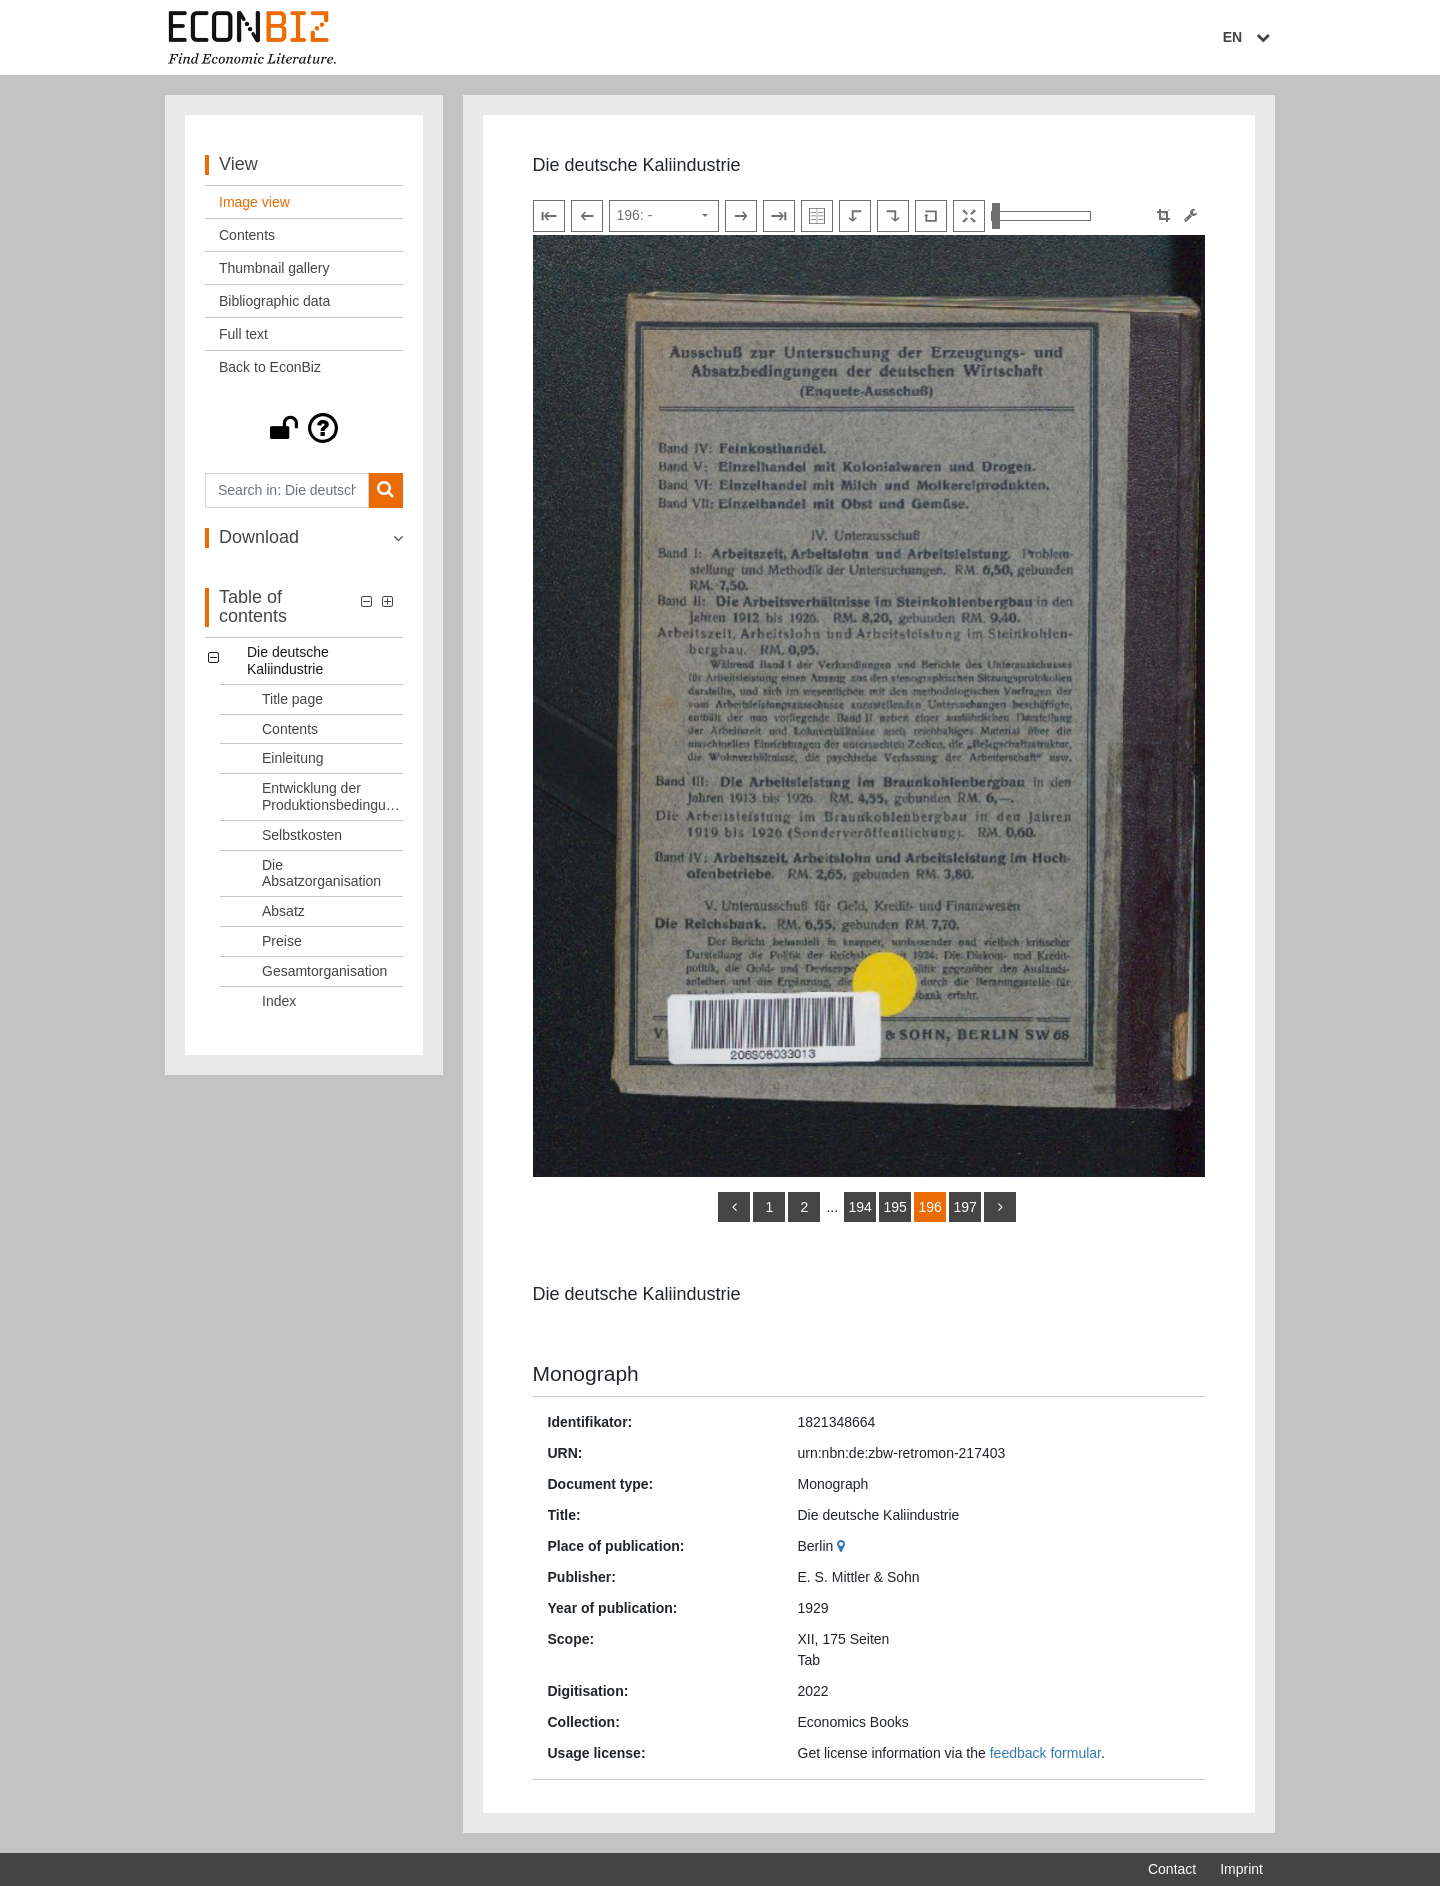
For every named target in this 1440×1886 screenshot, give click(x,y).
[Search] (385, 490)
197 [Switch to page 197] (964, 1207)
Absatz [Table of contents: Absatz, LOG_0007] (283, 911)
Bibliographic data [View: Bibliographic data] (274, 301)
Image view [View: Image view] (254, 202)
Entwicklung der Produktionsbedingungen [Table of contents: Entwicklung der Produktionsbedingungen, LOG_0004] (332, 796)
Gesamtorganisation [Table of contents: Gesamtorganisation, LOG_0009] (324, 971)
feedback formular (1045, 1753)
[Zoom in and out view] (1041, 216)
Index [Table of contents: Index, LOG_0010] (279, 1001)
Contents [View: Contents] (247, 235)
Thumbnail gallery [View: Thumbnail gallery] (274, 268)
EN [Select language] (1249, 37)
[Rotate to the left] (855, 216)
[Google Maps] (843, 1546)
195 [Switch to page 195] (894, 1207)
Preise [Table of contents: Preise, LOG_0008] (282, 941)
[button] (304, 428)
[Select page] (664, 216)
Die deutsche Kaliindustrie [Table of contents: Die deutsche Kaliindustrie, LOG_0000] (288, 660)
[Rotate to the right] (893, 216)
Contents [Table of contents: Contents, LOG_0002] (290, 729)
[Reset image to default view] (931, 216)
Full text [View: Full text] (243, 334)
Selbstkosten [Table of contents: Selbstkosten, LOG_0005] (302, 835)
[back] (734, 1207)
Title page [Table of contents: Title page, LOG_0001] (292, 699)
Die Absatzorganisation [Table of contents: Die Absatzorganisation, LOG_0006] (321, 873)
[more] (1000, 1207)
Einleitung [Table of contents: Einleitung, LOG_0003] (293, 758)
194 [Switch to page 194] (859, 1207)
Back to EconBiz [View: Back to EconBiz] (270, 367)
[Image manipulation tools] (1190, 215)
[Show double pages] (817, 216)
